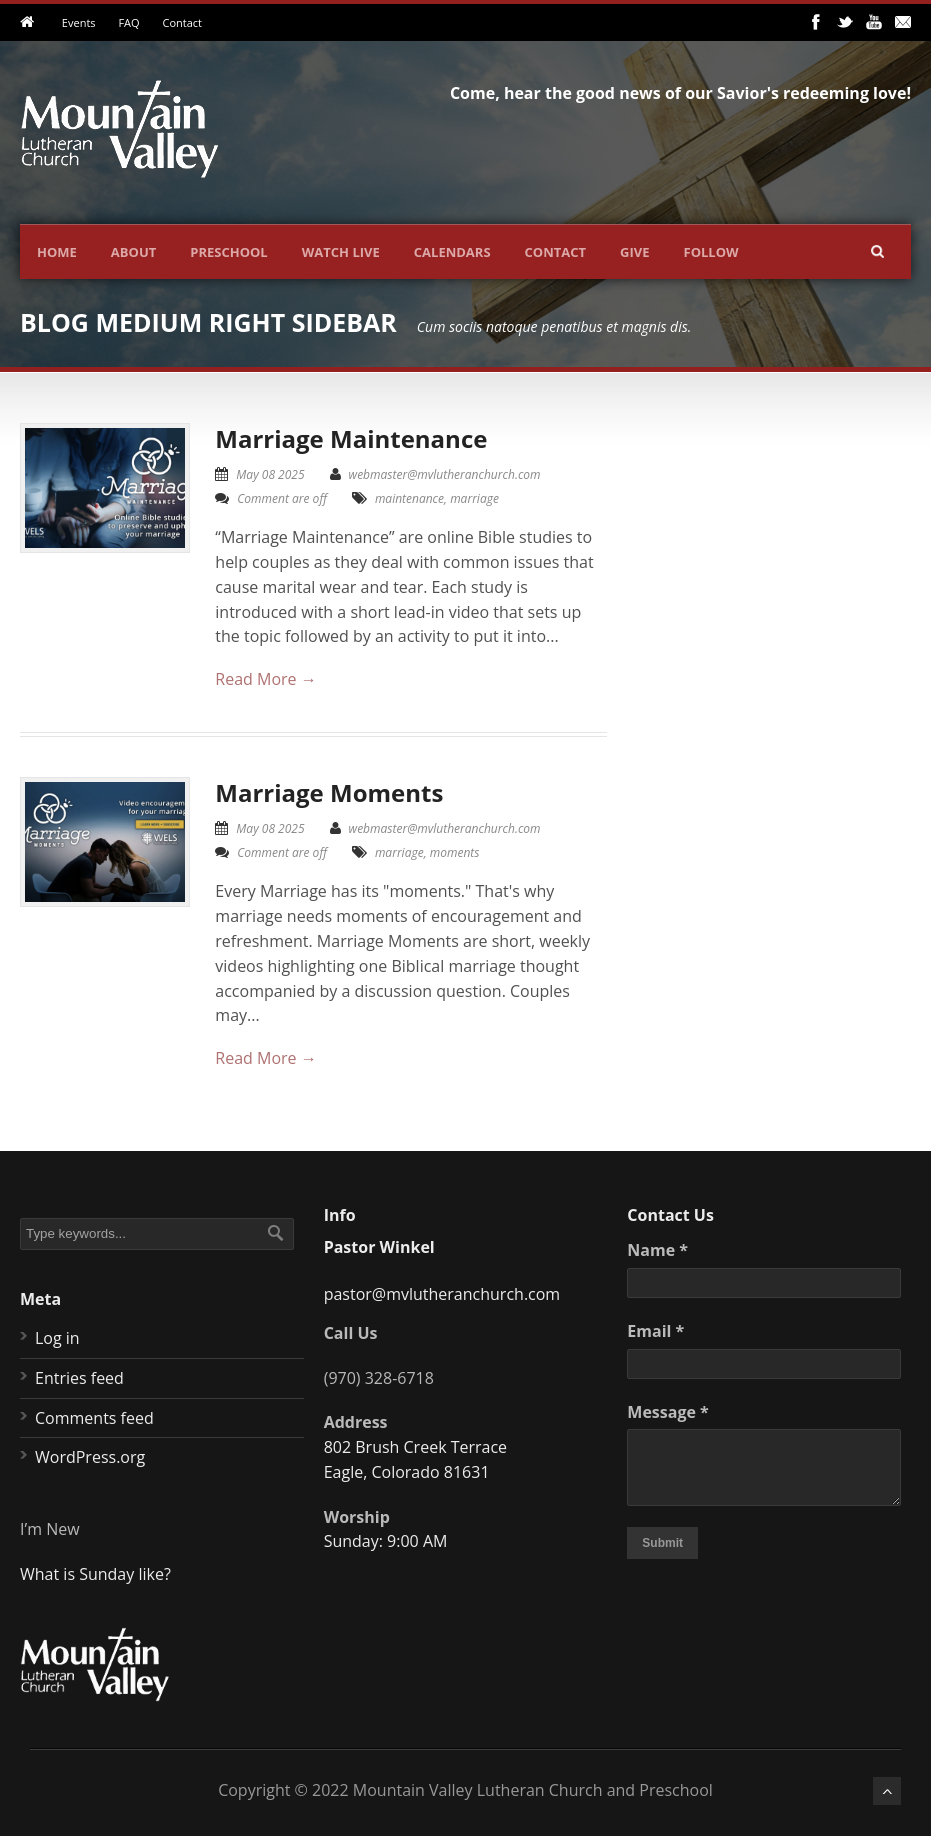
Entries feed (79, 1378)
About (133, 252)
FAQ (128, 22)
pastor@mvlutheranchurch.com (442, 1294)
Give (634, 252)
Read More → (265, 679)
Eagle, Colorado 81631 (407, 1472)
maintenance (409, 498)
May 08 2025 (270, 474)
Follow (711, 252)
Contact (182, 22)
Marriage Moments (329, 792)
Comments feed (94, 1418)
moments (455, 852)
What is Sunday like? (95, 1574)
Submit (662, 1543)
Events (79, 22)
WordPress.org (90, 1457)
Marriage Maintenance (351, 438)
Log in (57, 1338)
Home (57, 252)
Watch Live (341, 252)
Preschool (228, 252)
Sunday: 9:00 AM (386, 1541)
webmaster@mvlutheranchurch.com (445, 474)
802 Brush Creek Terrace (415, 1447)
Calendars (452, 252)
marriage (474, 498)
